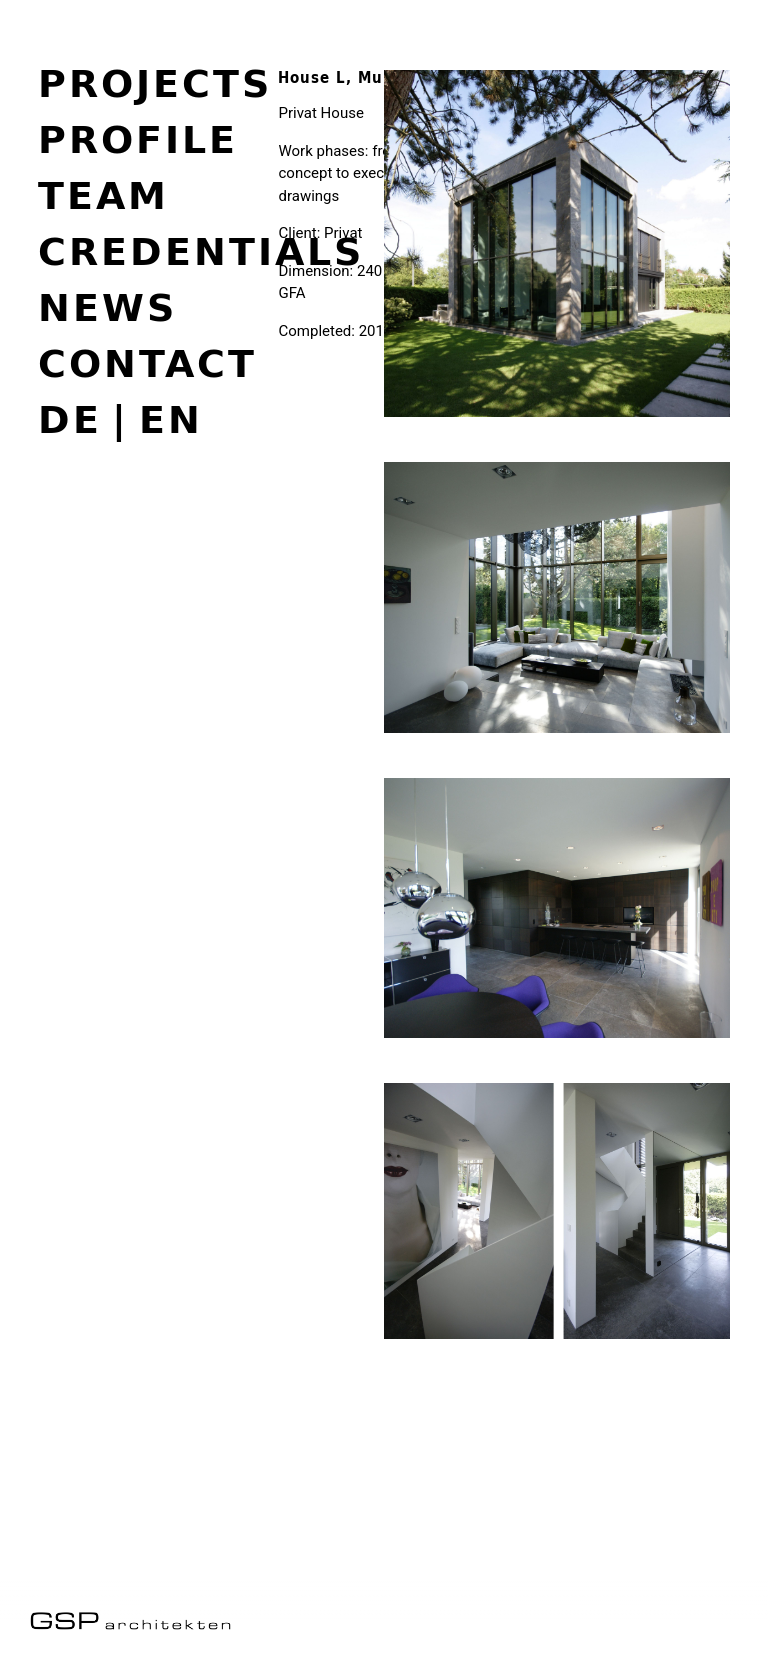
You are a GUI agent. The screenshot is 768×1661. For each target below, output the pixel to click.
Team (103, 195)
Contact (147, 363)
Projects (155, 83)
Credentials (201, 251)
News (107, 307)
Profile (138, 139)
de (70, 420)
